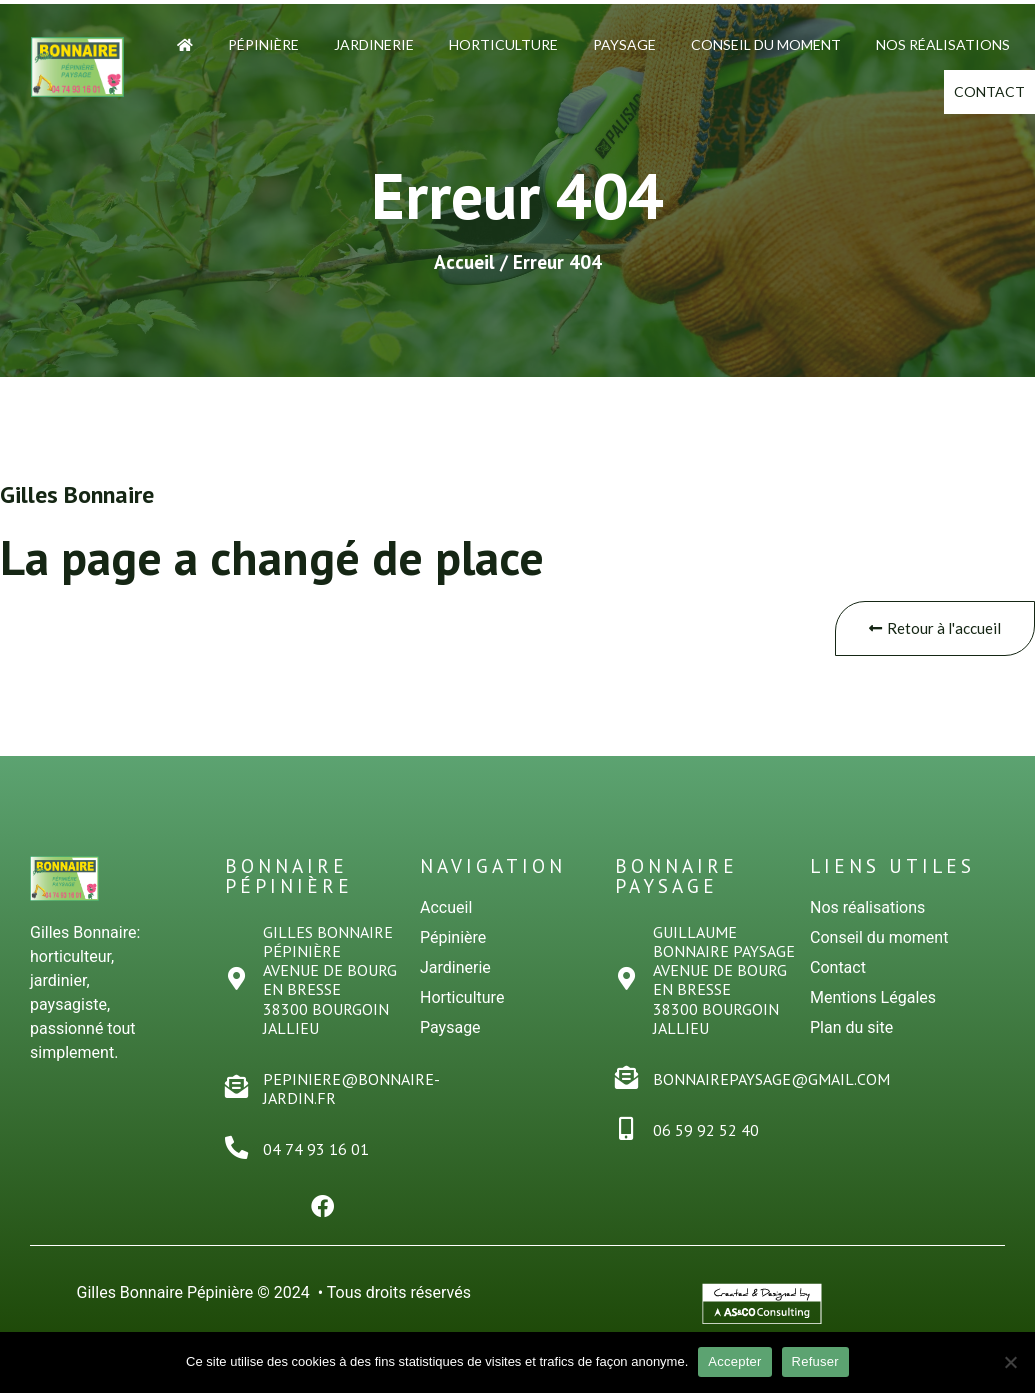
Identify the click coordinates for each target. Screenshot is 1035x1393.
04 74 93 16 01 (318, 1163)
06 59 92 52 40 (708, 1144)
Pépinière (263, 44)
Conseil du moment (766, 44)
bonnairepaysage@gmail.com (773, 1092)
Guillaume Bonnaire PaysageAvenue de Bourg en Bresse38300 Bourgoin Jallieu (726, 993)
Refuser (815, 1361)
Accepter (734, 1361)
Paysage (624, 44)
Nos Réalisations (943, 44)
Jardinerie (374, 44)
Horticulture (503, 44)
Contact (968, 97)
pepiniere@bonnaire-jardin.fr (353, 1101)
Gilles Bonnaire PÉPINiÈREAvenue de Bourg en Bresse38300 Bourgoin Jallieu (332, 993)
